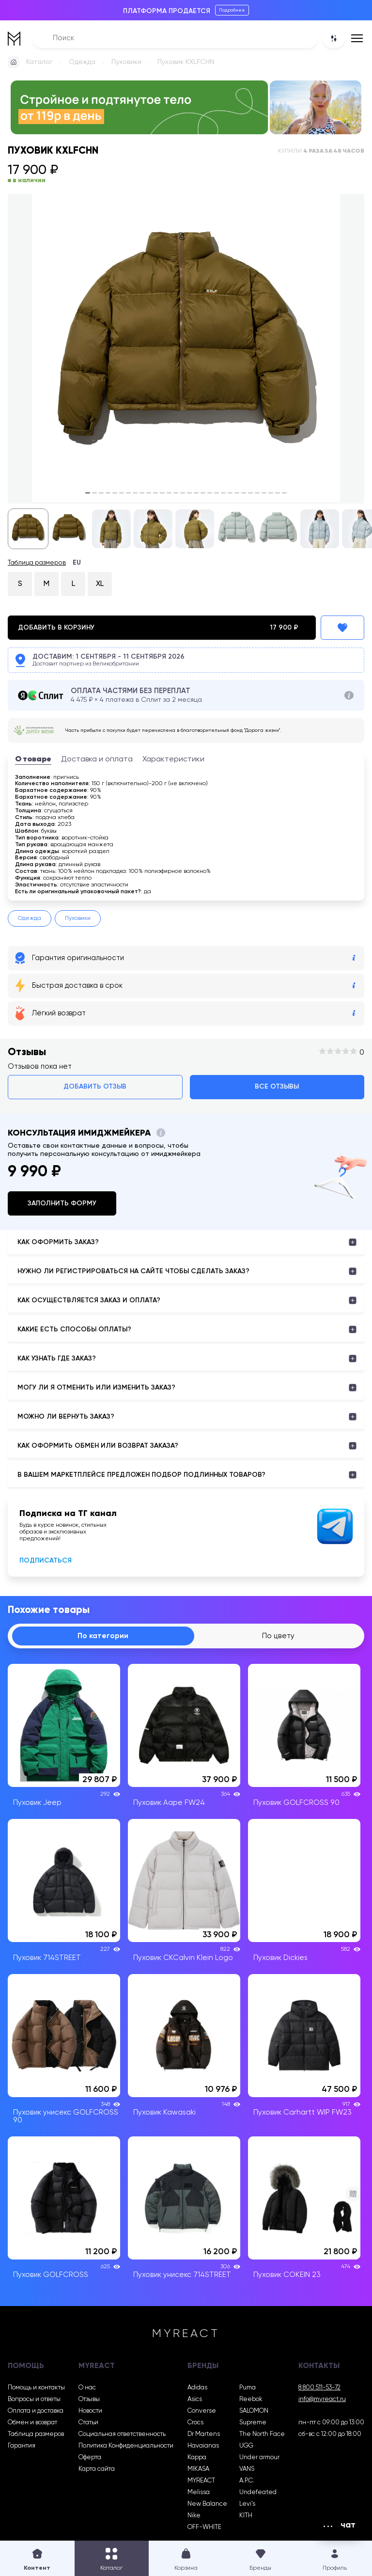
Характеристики (173, 759)
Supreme (252, 2422)
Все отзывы (277, 1086)
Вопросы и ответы (34, 2399)
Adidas (197, 2388)
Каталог (39, 62)
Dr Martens (203, 2434)
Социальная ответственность (122, 2434)
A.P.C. (246, 2481)
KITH (245, 2516)
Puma (247, 2388)
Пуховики (126, 62)
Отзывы (89, 2399)
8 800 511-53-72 (319, 2388)
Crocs (195, 2422)
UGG (246, 2446)
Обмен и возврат (32, 2422)
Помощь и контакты (36, 2388)
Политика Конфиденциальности (125, 2446)
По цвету (278, 1636)
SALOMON (253, 2411)
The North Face (262, 2434)
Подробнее (232, 10)
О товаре (33, 759)
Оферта (89, 2457)
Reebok (251, 2399)
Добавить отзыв (94, 1086)
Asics (194, 2399)
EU (77, 562)
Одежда (82, 62)
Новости (90, 2411)
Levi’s (247, 2504)
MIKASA (198, 2469)
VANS (246, 2469)
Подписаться (45, 1560)
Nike (194, 2516)
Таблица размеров (37, 562)
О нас (87, 2388)
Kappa (196, 2457)
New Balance (207, 2504)
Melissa (198, 2492)
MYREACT (201, 2481)
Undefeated (258, 2492)
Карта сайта (96, 2469)
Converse (201, 2411)
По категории (103, 1636)
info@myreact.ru (322, 2399)
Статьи (88, 2422)
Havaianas (203, 2446)
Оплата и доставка (35, 2411)
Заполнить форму (62, 1203)
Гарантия (21, 2446)
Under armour (259, 2457)
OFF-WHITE (204, 2527)
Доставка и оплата (97, 759)
